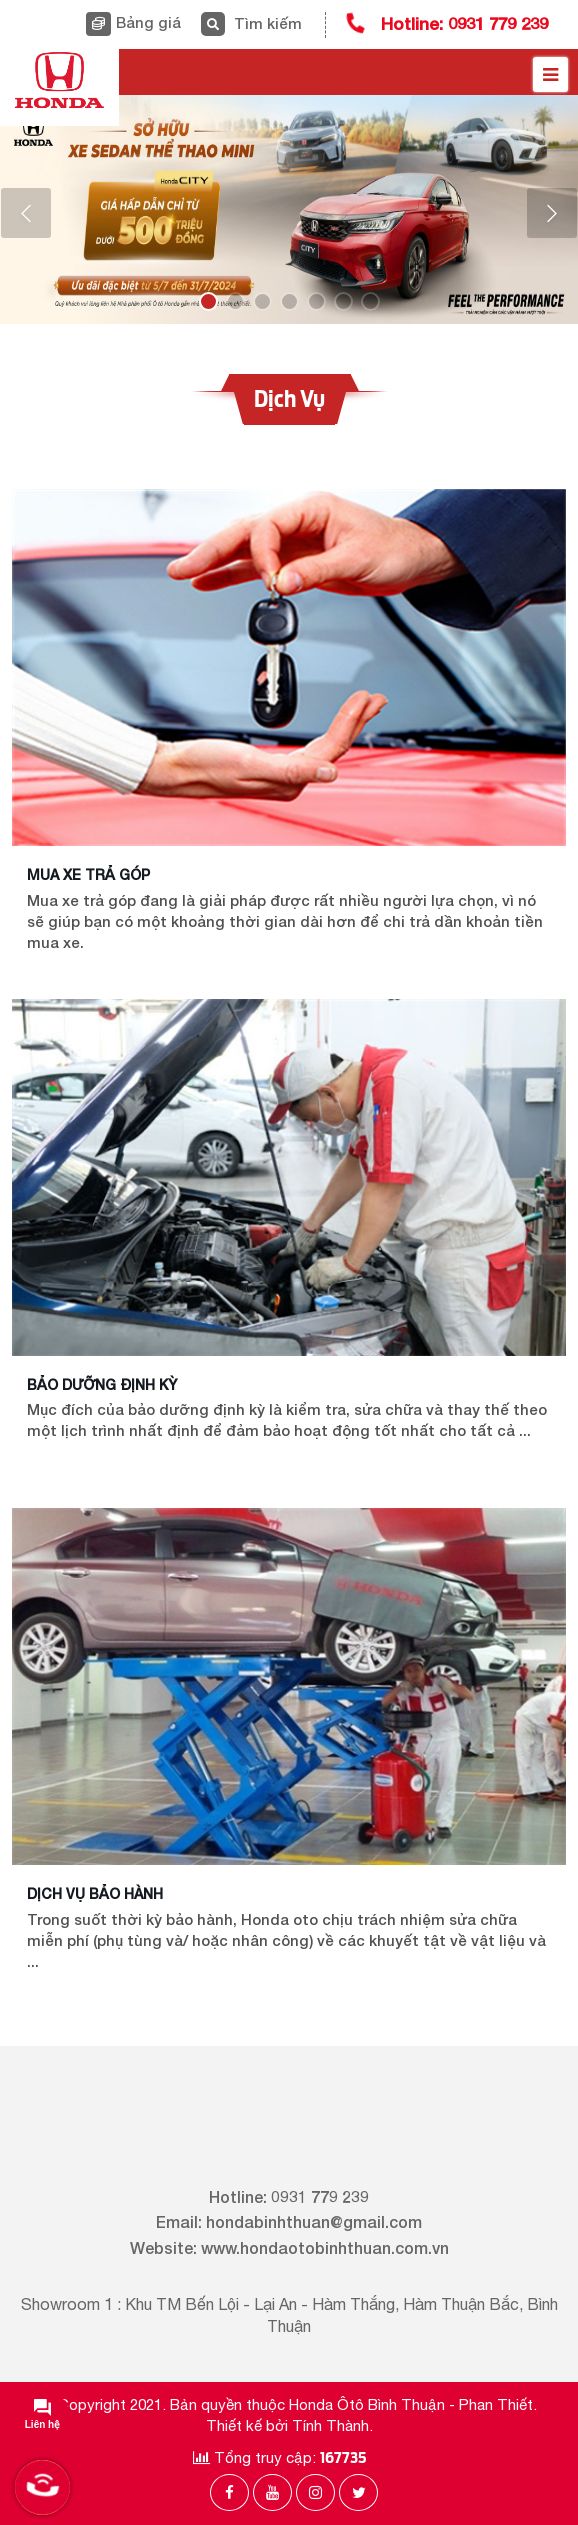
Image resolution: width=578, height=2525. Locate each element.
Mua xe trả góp (88, 874)
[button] (26, 213)
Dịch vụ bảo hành (95, 1893)
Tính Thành (330, 2425)
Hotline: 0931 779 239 (464, 23)
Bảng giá (148, 22)
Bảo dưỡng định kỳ (102, 1384)
